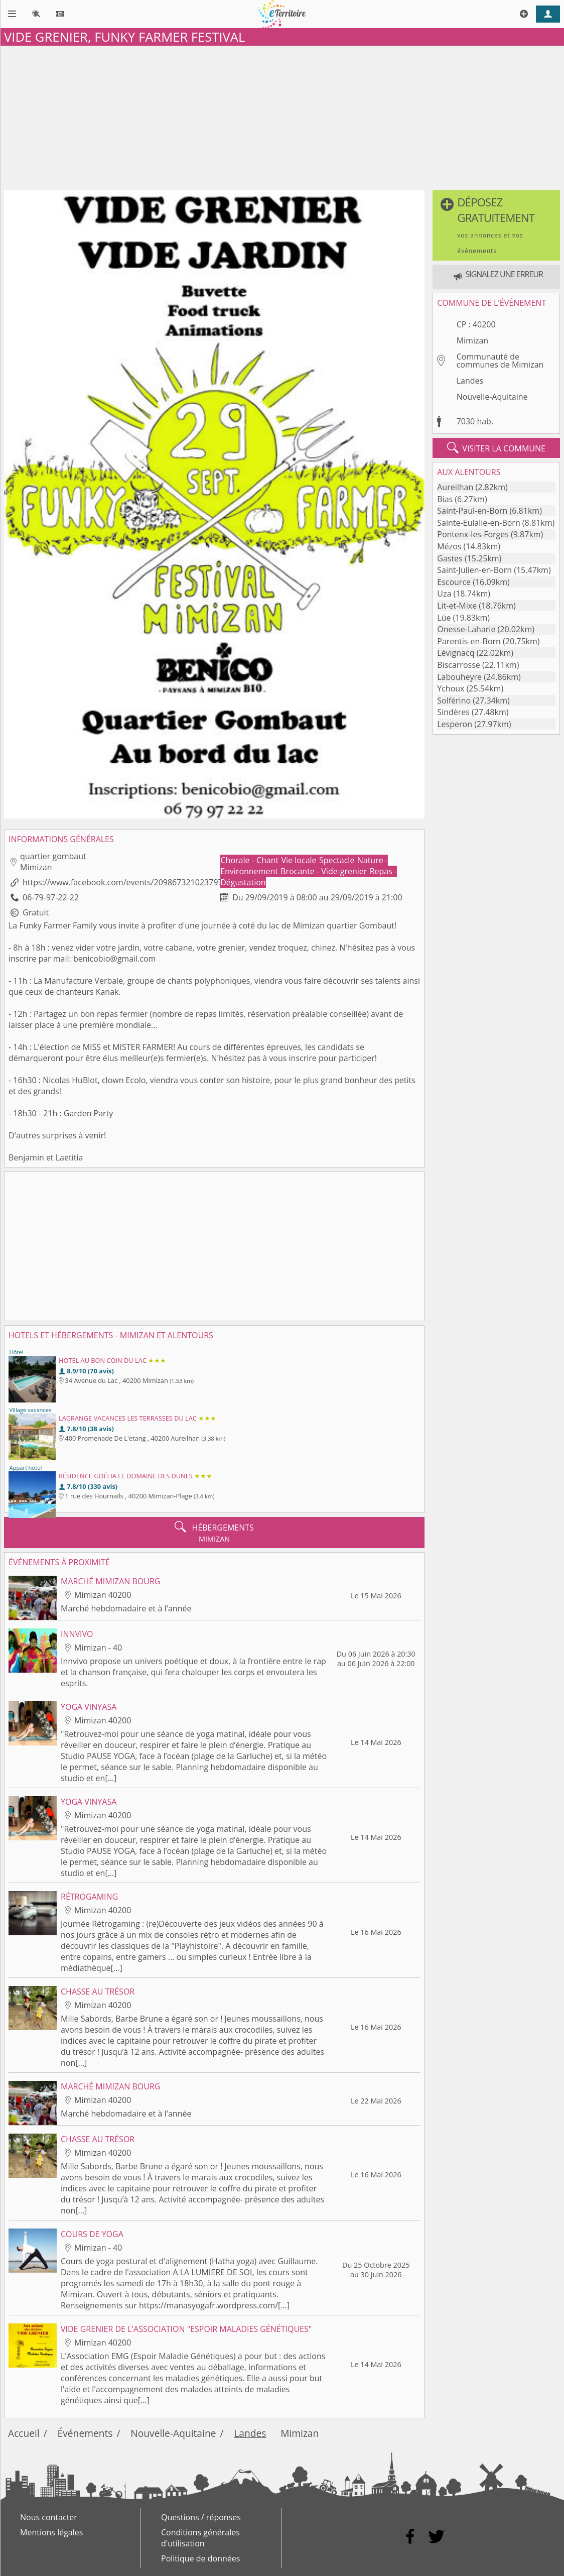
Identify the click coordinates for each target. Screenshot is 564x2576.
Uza (444, 593)
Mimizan (472, 340)
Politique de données (200, 2558)
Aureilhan (455, 487)
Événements (85, 2433)
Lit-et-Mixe (457, 605)
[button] (496, 225)
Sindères (453, 712)
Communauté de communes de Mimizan (500, 360)
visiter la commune (496, 448)
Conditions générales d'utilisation (200, 2538)
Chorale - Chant (251, 860)
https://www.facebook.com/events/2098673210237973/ (126, 882)
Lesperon (454, 724)
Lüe (444, 617)
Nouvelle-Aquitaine (492, 396)
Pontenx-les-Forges (473, 534)
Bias (445, 499)
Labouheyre (459, 676)
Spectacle (338, 860)
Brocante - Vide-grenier (324, 871)
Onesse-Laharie (466, 629)
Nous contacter (48, 2517)
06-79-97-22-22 (51, 897)
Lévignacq (455, 652)
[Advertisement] (282, 116)
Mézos (449, 546)
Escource (454, 582)
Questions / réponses (201, 2517)
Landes (470, 380)
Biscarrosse (458, 664)
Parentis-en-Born (469, 641)
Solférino (454, 700)
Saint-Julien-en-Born (474, 569)
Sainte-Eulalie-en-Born (478, 522)
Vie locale (300, 860)
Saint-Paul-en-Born (472, 510)
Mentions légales (51, 2532)
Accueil (24, 2433)
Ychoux (450, 688)
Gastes (449, 558)
